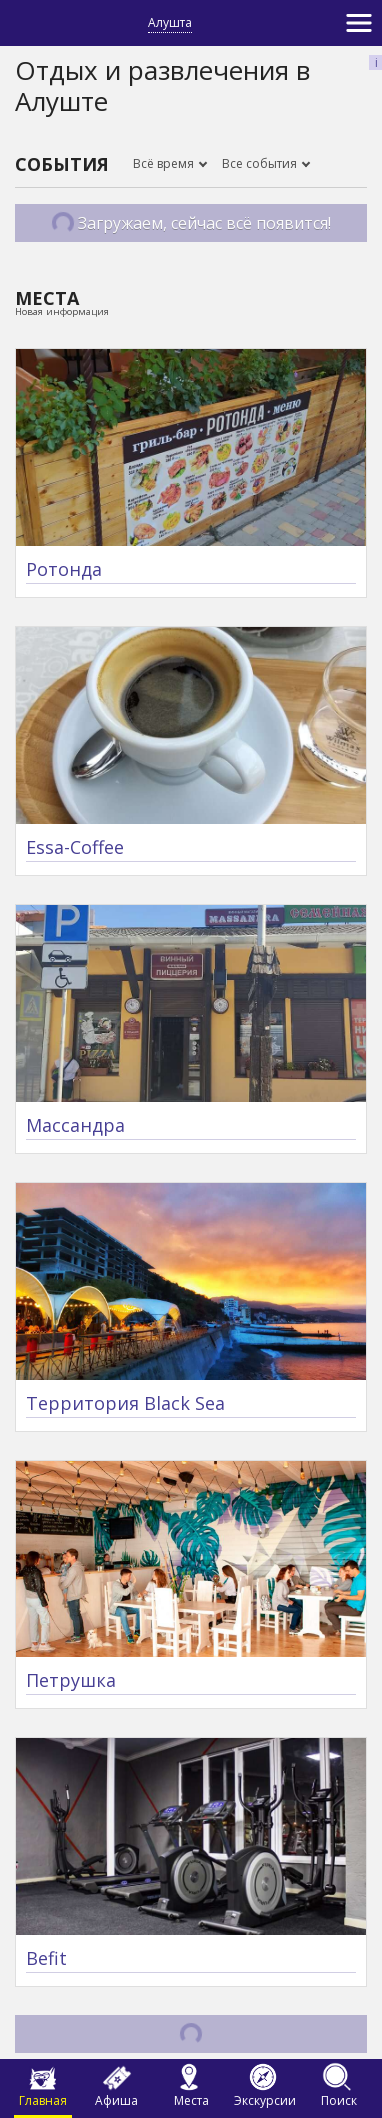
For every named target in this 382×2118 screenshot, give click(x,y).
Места (47, 298)
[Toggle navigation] (359, 23)
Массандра (75, 1125)
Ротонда (64, 569)
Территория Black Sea (125, 1403)
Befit (46, 1958)
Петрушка (71, 1680)
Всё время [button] (165, 163)
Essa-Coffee (75, 847)
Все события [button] (261, 163)
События (62, 164)
